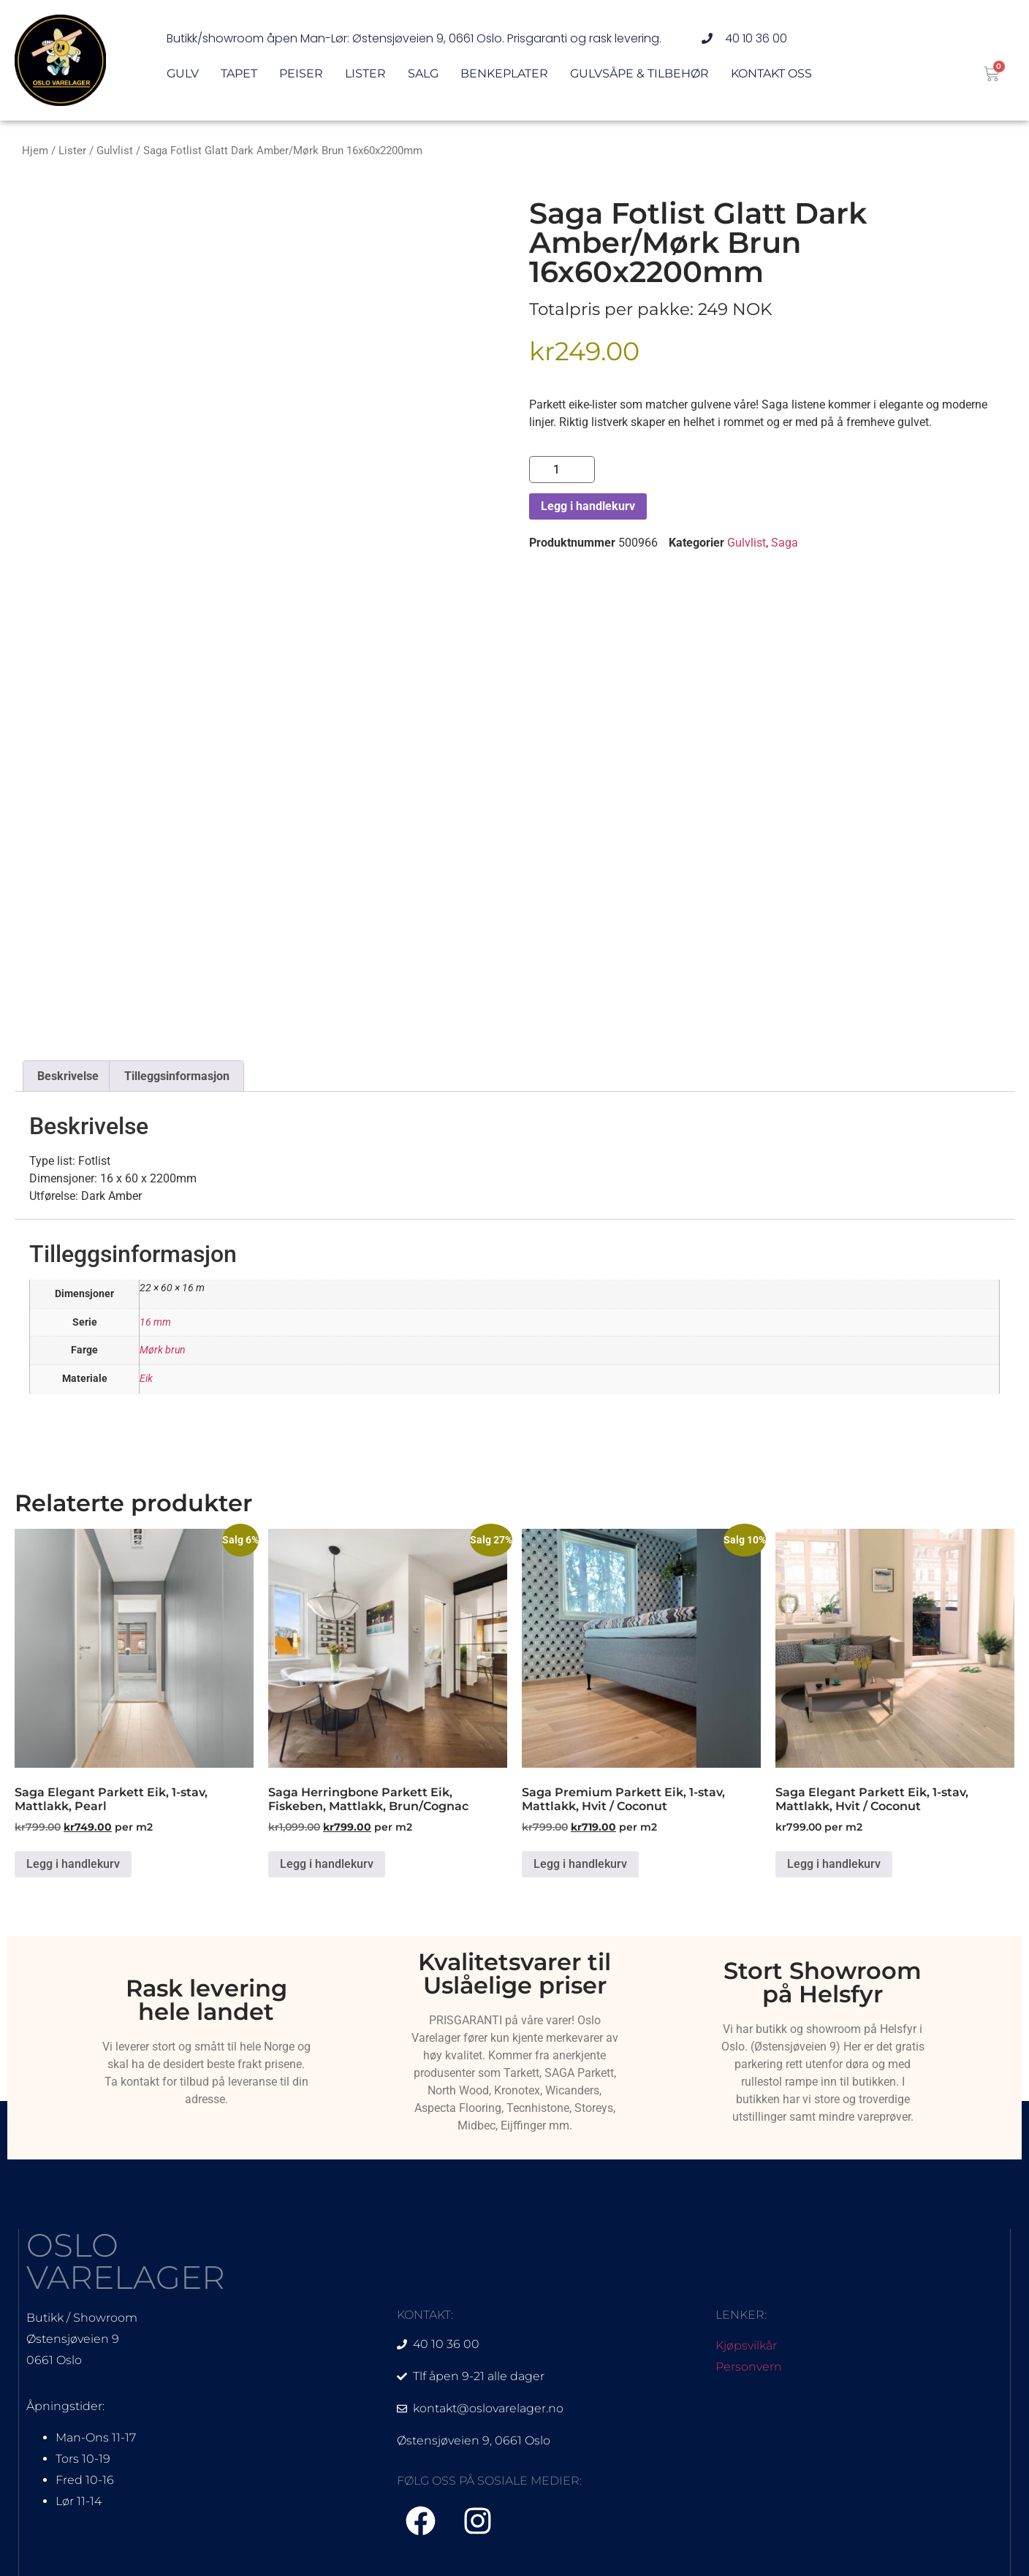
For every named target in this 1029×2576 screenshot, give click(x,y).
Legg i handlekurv (588, 506)
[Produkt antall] (562, 469)
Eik (146, 1378)
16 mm (155, 1322)
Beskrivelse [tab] (68, 1076)
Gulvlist (114, 150)
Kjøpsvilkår (746, 2345)
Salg (423, 75)
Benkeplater (504, 75)
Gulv (183, 75)
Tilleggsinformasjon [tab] (176, 1076)
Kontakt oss (771, 75)
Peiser (301, 75)
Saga (784, 543)
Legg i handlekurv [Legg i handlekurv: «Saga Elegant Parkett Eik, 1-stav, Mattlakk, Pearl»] (73, 1864)
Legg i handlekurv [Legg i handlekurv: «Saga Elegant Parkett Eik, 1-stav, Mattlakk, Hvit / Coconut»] (834, 1864)
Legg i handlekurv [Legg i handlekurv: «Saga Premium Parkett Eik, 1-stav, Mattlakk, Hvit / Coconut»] (580, 1864)
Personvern (748, 2367)
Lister (365, 75)
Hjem (35, 150)
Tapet (239, 75)
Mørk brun (163, 1350)
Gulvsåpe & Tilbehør (639, 75)
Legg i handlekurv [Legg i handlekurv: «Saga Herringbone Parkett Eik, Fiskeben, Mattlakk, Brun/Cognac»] (326, 1864)
